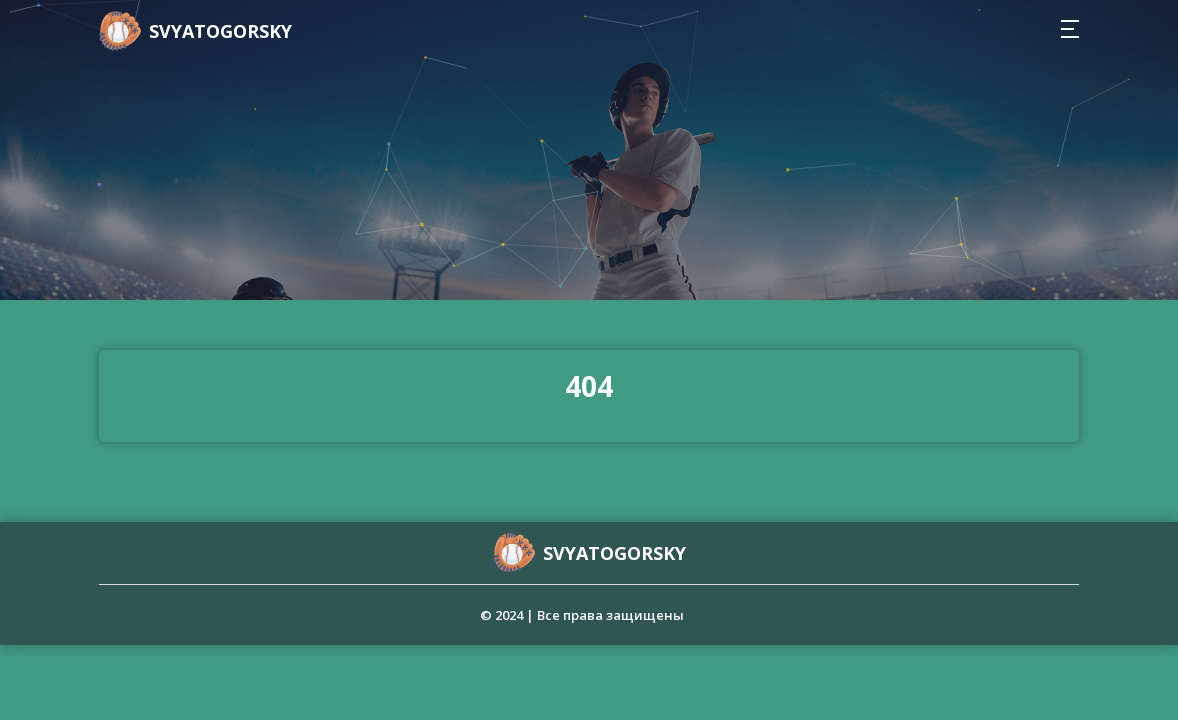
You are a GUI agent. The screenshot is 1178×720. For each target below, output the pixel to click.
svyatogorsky (220, 31)
